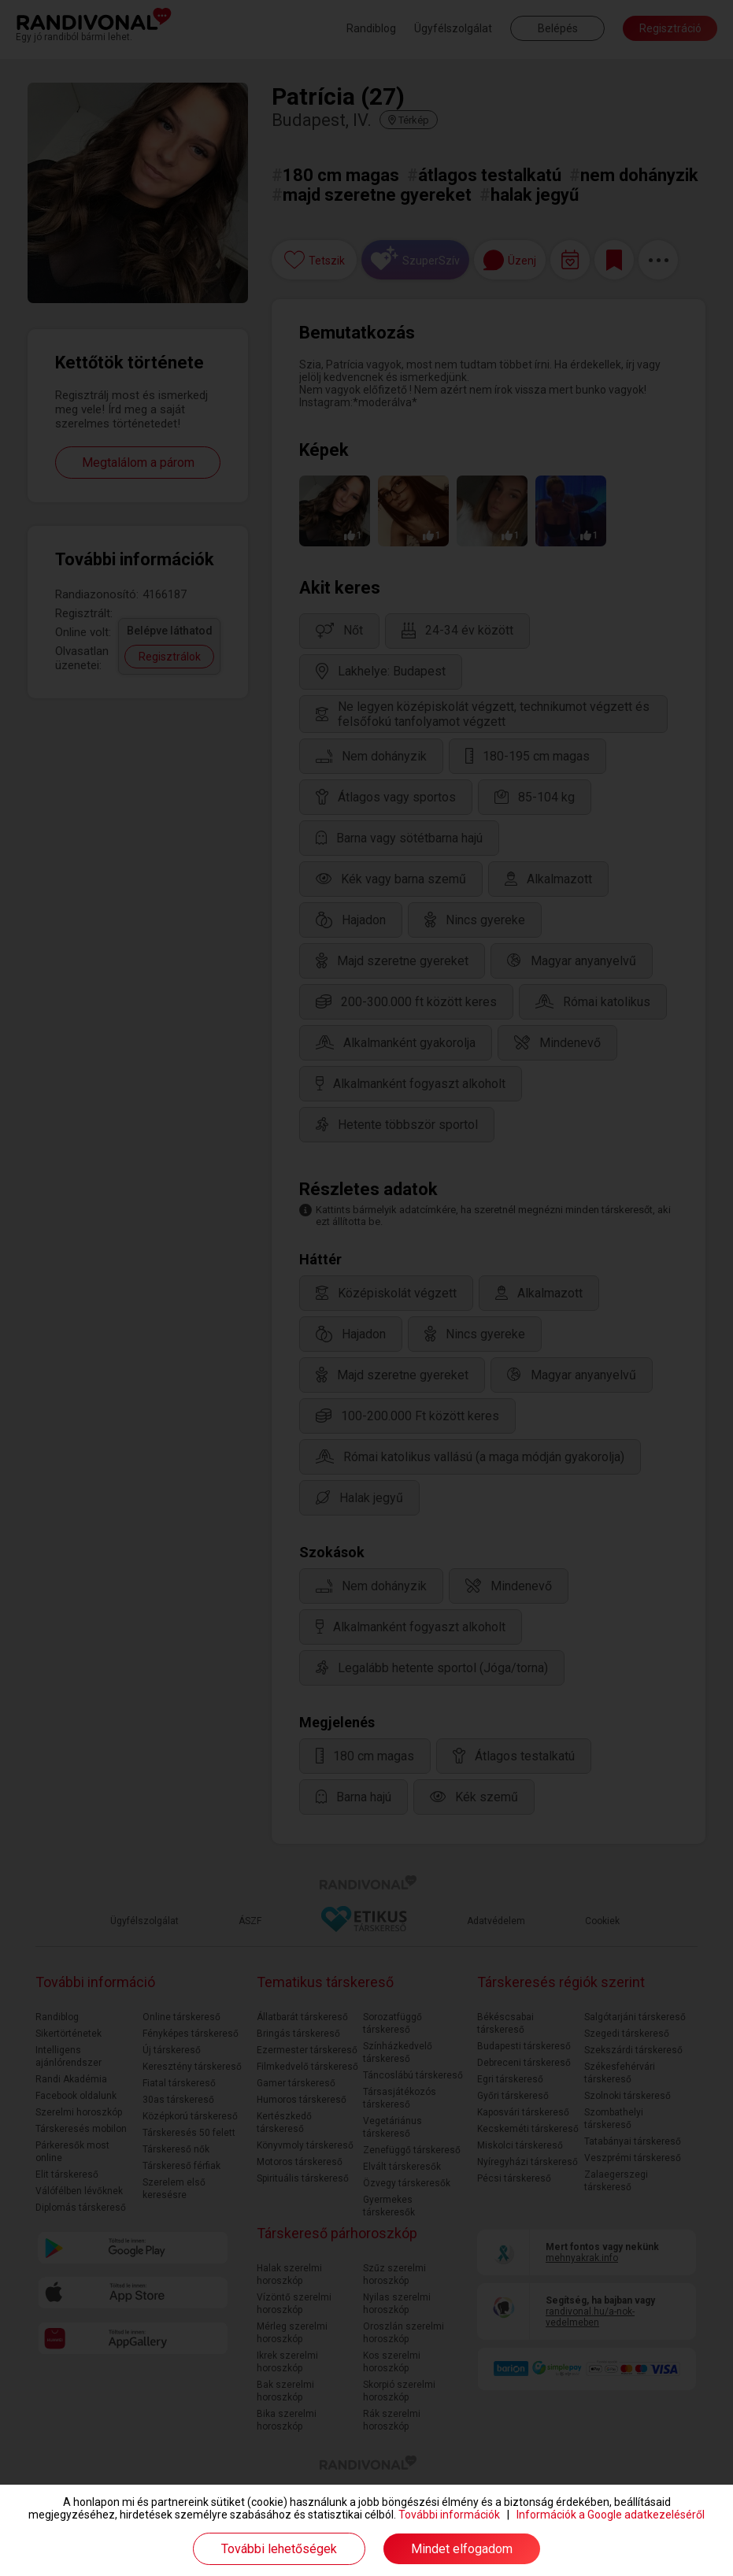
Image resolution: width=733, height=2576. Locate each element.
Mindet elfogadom (462, 2548)
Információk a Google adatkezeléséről (610, 2514)
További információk (449, 2514)
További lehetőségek (279, 2548)
